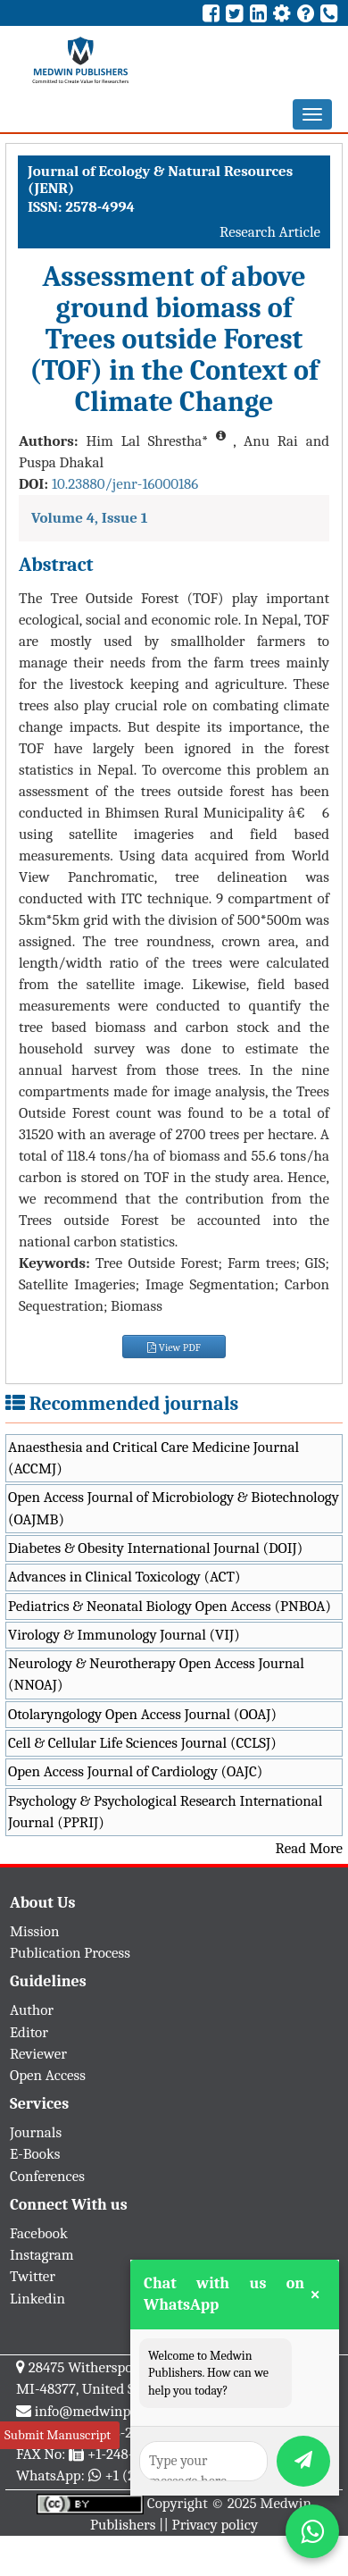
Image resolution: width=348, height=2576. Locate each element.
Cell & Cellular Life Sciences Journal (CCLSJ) (142, 1742)
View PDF (174, 1347)
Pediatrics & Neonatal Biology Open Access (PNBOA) (169, 1606)
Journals (36, 2132)
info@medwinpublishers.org (123, 2411)
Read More (309, 1848)
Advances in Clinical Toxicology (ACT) (124, 1576)
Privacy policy (215, 2524)
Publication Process (70, 1952)
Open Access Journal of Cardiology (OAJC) (135, 1771)
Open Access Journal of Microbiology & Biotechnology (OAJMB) (173, 1508)
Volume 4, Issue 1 (89, 517)
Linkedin (37, 2298)
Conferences (47, 2176)
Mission (35, 1931)
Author (32, 2009)
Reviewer (38, 2053)
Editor (29, 2032)
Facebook (39, 2233)
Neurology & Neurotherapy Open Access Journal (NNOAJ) (156, 1674)
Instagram (42, 2254)
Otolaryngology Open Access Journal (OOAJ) (142, 1714)
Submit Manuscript (57, 2435)
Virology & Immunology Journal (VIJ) (124, 1634)
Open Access (48, 2075)
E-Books (35, 2153)
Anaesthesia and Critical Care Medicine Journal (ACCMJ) (153, 1458)
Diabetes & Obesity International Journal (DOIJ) (155, 1548)
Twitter (32, 2276)
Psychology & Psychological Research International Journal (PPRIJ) (165, 1811)
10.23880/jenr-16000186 (125, 483)
